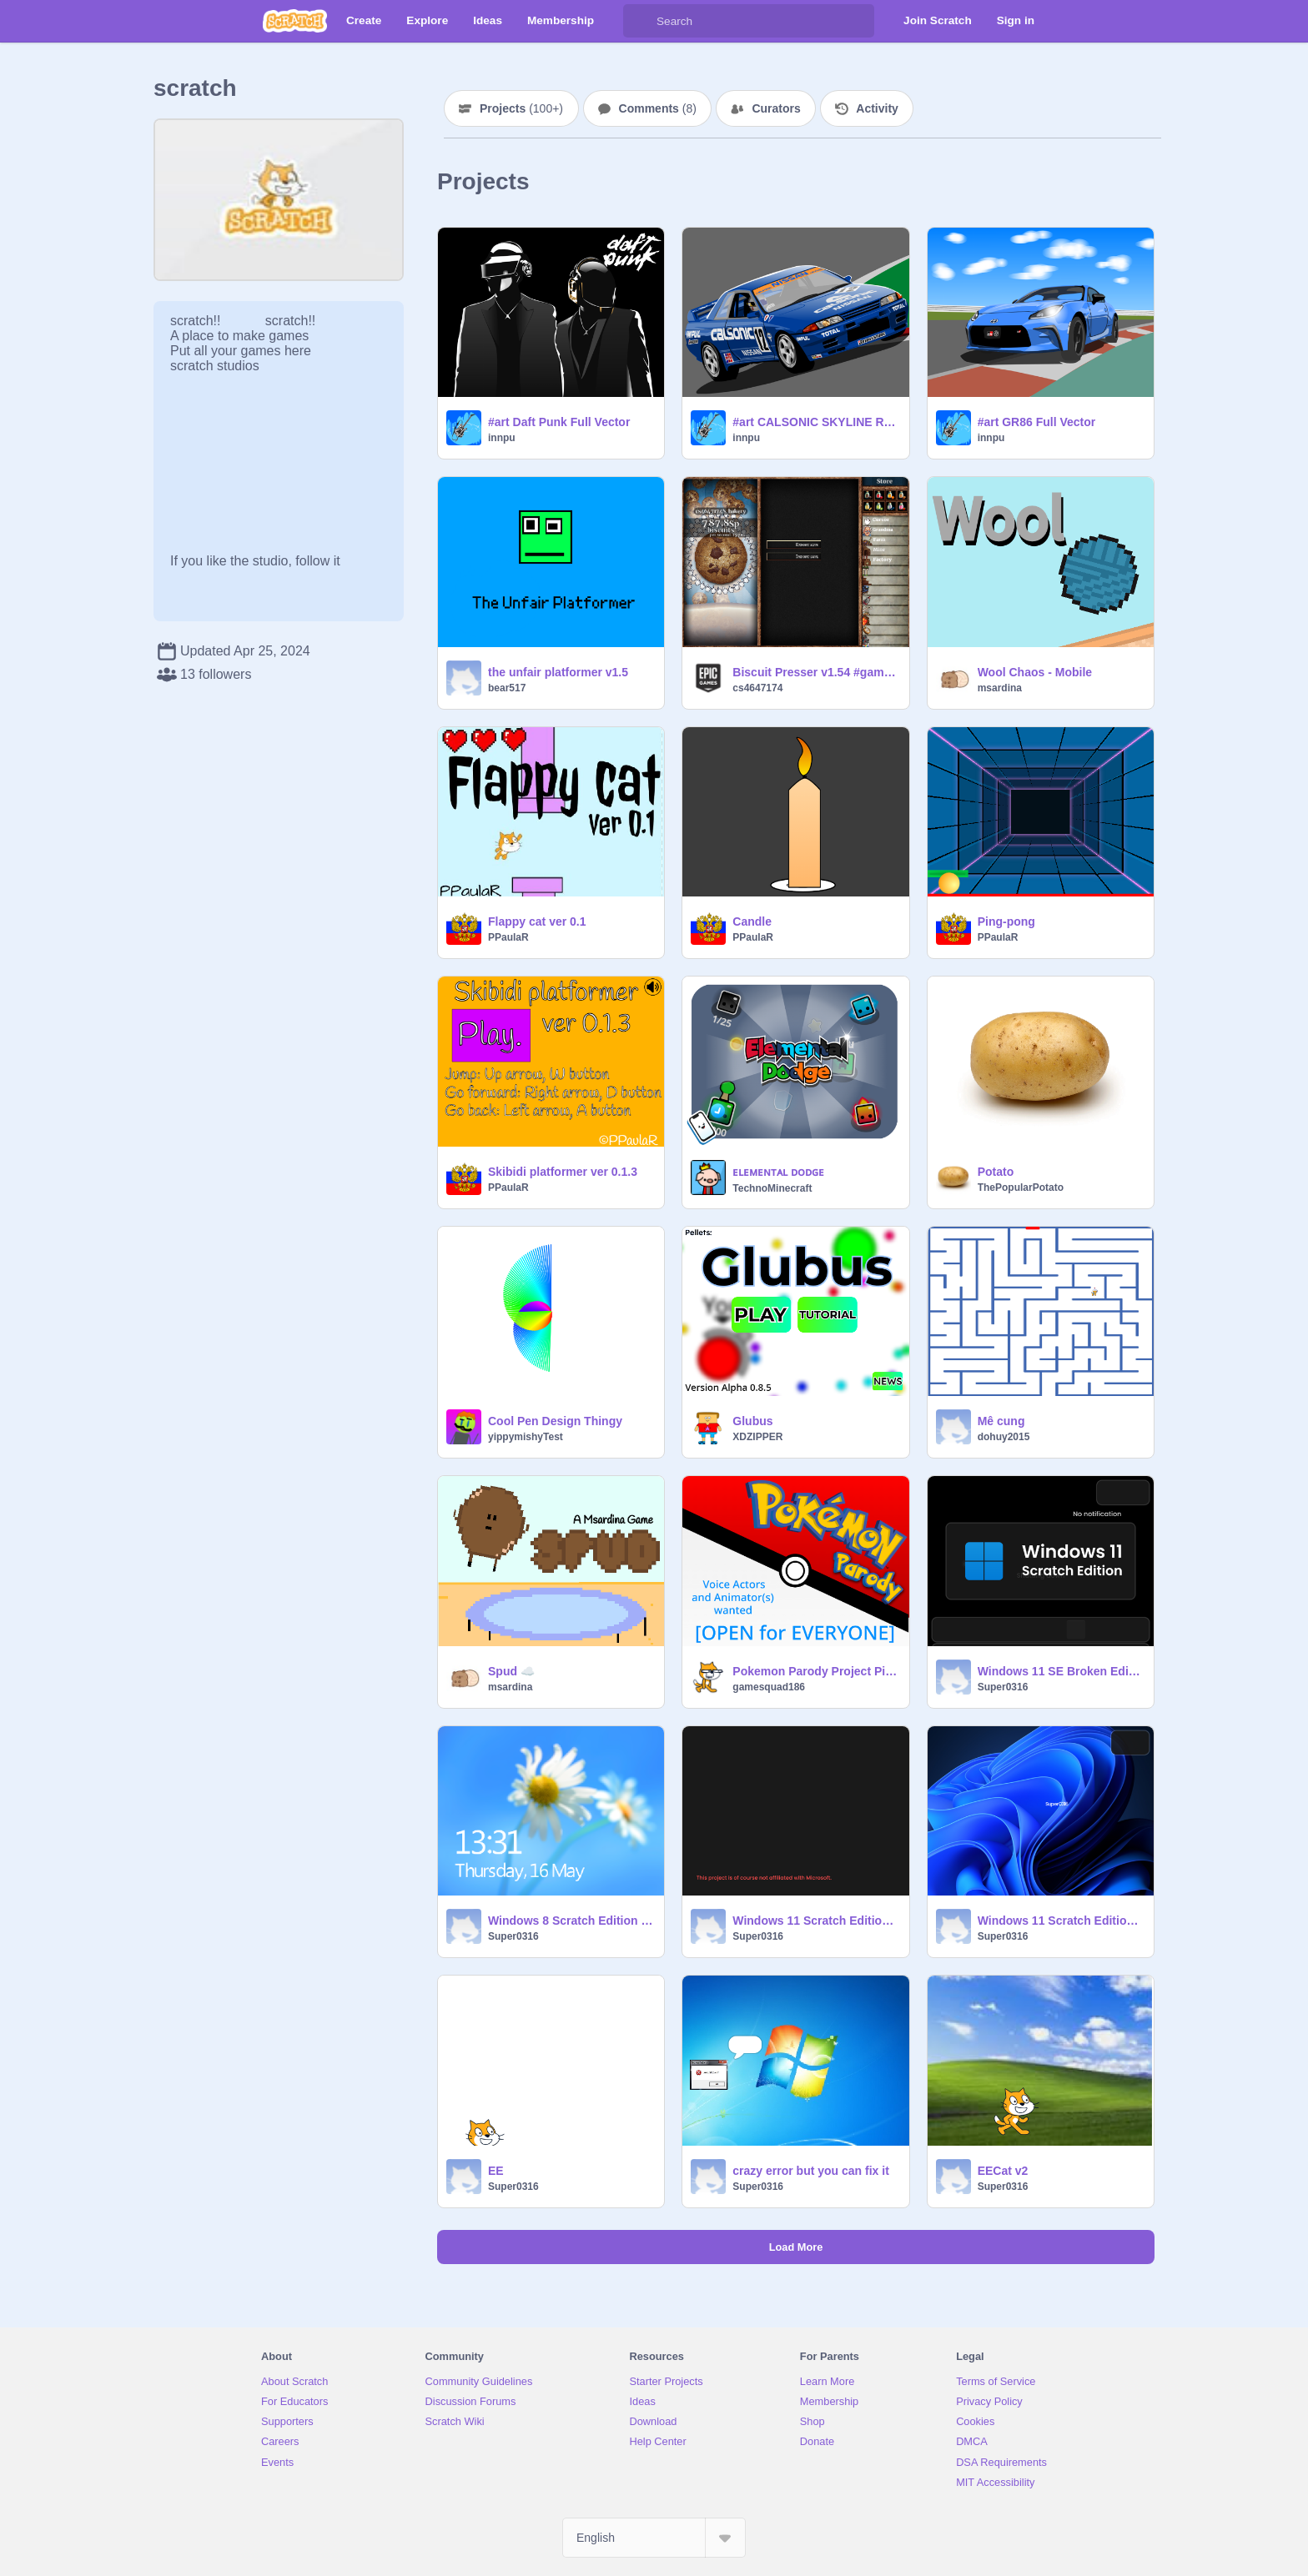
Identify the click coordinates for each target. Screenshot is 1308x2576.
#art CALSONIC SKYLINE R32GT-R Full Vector (815, 422)
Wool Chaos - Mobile (1035, 672)
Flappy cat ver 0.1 (537, 921)
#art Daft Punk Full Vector (559, 422)
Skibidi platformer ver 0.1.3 (562, 1171)
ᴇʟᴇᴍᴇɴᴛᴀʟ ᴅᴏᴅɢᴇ (778, 1171)
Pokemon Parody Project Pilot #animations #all (815, 1671)
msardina (1000, 688)
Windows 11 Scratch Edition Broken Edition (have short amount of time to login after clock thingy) (1061, 1920)
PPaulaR (508, 937)
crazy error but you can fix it (810, 2170)
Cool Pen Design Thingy (555, 1421)
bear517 (507, 688)
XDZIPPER (757, 1437)
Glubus (752, 1421)
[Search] (640, 21)
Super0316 (1003, 1687)
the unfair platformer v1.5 (558, 672)
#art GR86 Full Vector (1037, 422)
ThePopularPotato (1021, 1187)
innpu (502, 438)
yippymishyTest (525, 1437)
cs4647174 (757, 688)
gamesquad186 (768, 1687)
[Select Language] (654, 2538)
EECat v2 (1003, 2170)
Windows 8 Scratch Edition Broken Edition (571, 1920)
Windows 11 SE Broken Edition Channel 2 (1061, 1671)
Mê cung (1001, 1421)
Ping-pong (1006, 921)
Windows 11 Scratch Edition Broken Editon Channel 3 (815, 1920)
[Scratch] (295, 21)
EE (496, 2170)
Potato (996, 1171)
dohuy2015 (1004, 1437)
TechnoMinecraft (772, 1188)
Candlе (752, 921)
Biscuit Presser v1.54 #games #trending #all (815, 672)
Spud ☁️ (511, 1671)
